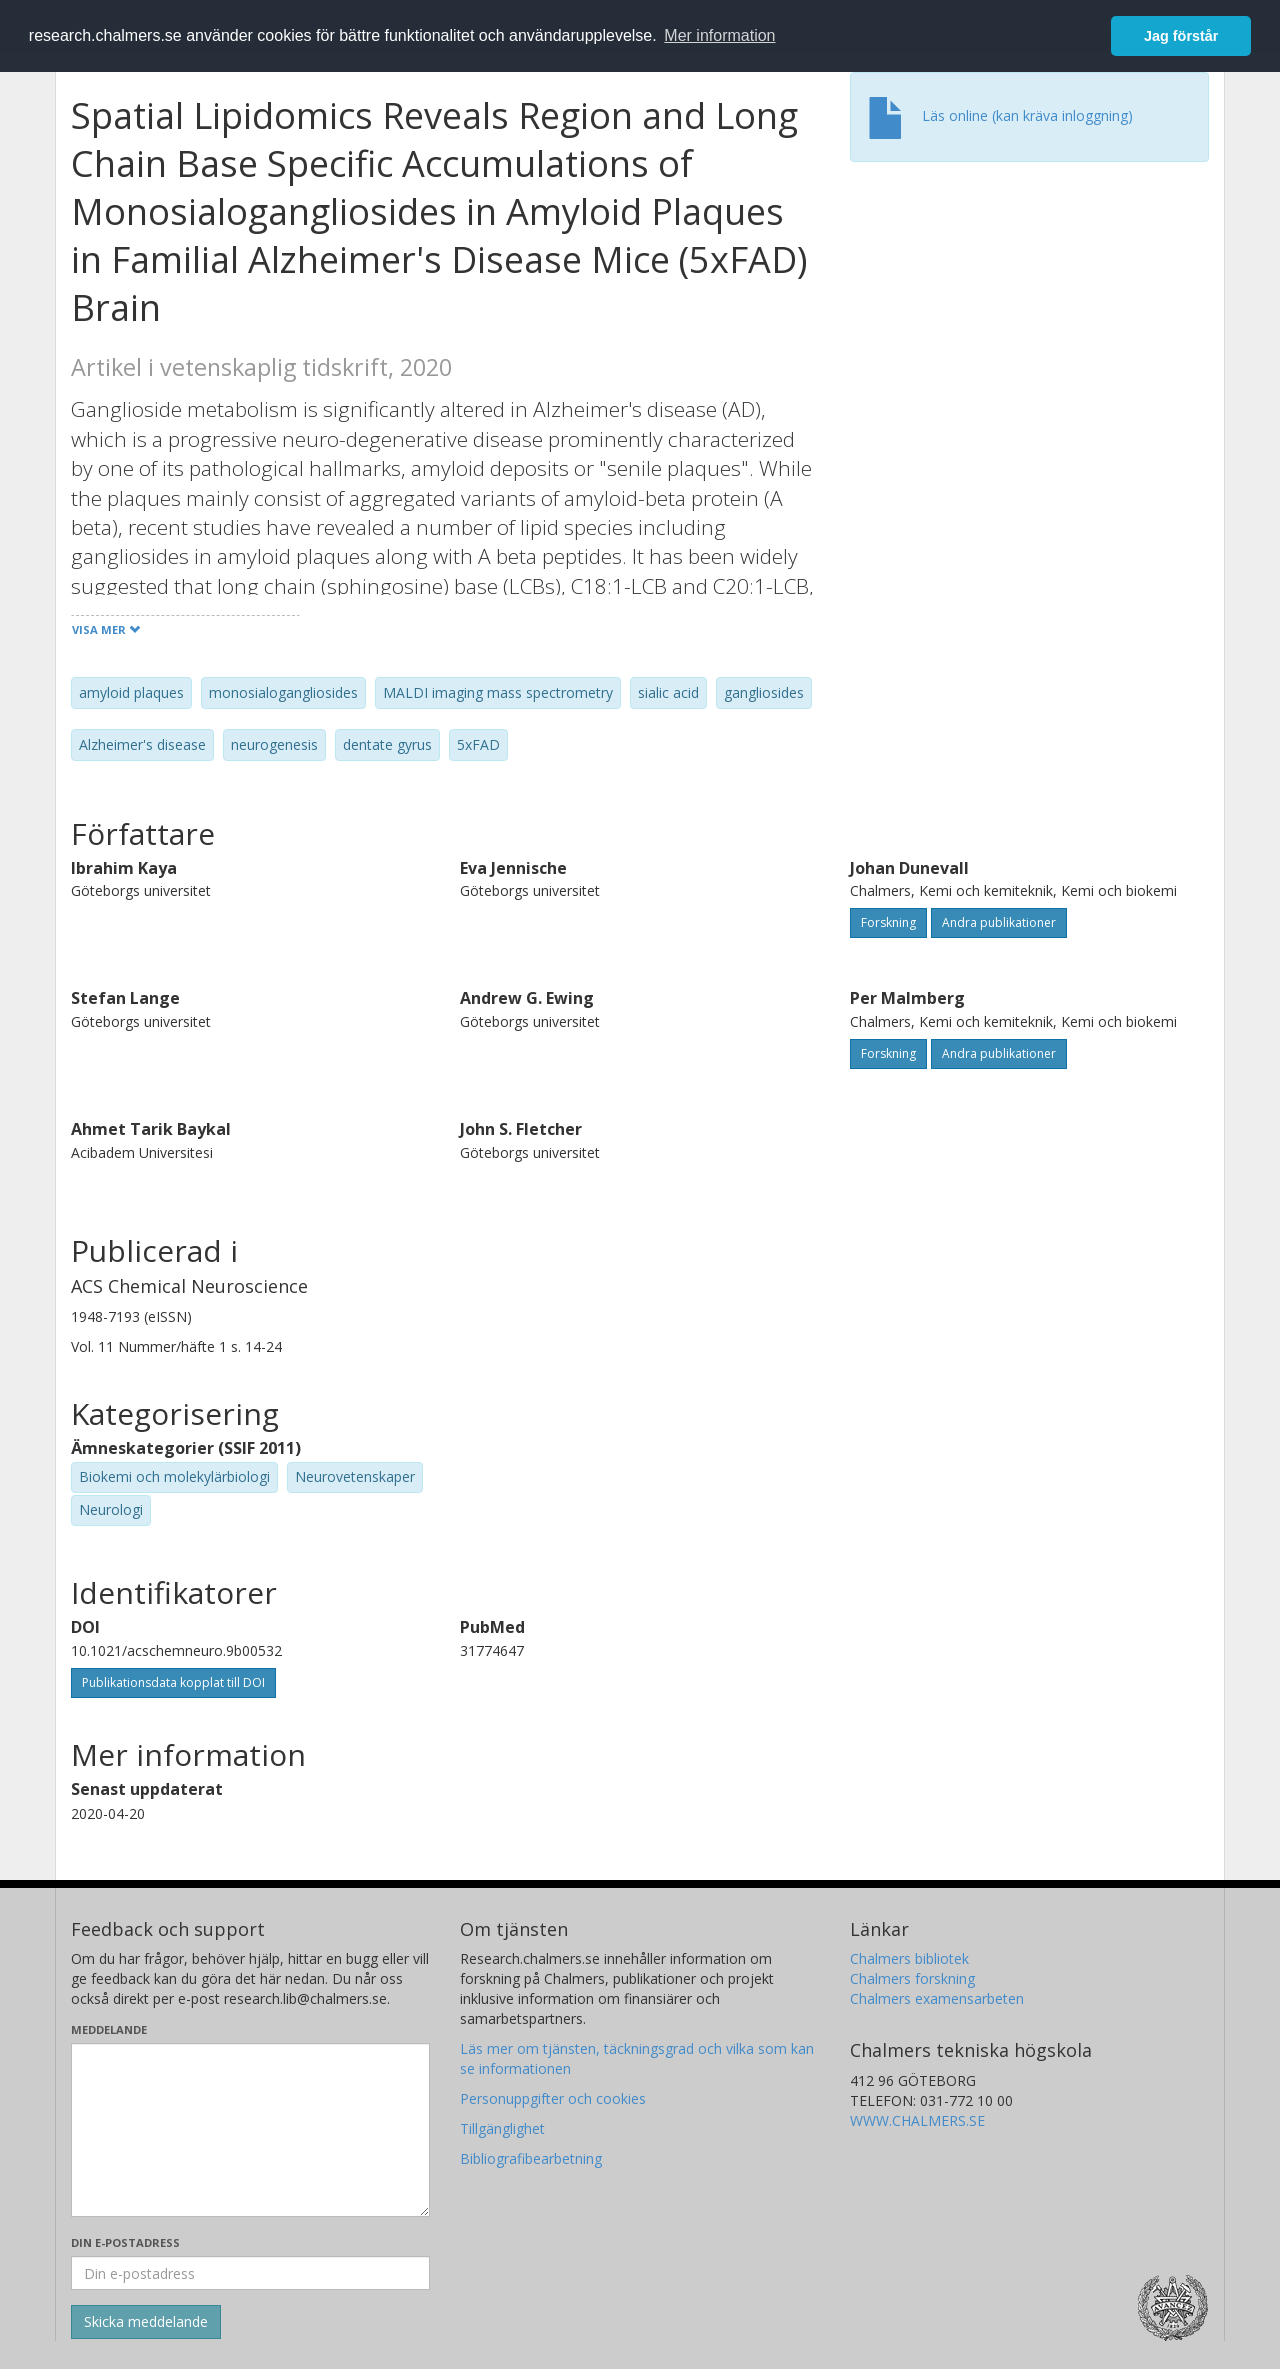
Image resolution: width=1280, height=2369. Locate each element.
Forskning (888, 922)
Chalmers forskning (912, 1978)
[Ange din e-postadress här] (250, 2273)
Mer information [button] (719, 35)
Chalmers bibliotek (909, 1958)
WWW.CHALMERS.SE (917, 2120)
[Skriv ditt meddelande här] (250, 2130)
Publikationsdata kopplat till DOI (173, 1682)
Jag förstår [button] (1181, 36)
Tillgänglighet (502, 2128)
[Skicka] (146, 2322)
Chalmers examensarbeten (937, 1998)
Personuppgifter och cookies (553, 2098)
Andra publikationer (999, 922)
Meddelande (109, 2029)
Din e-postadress (125, 2242)
